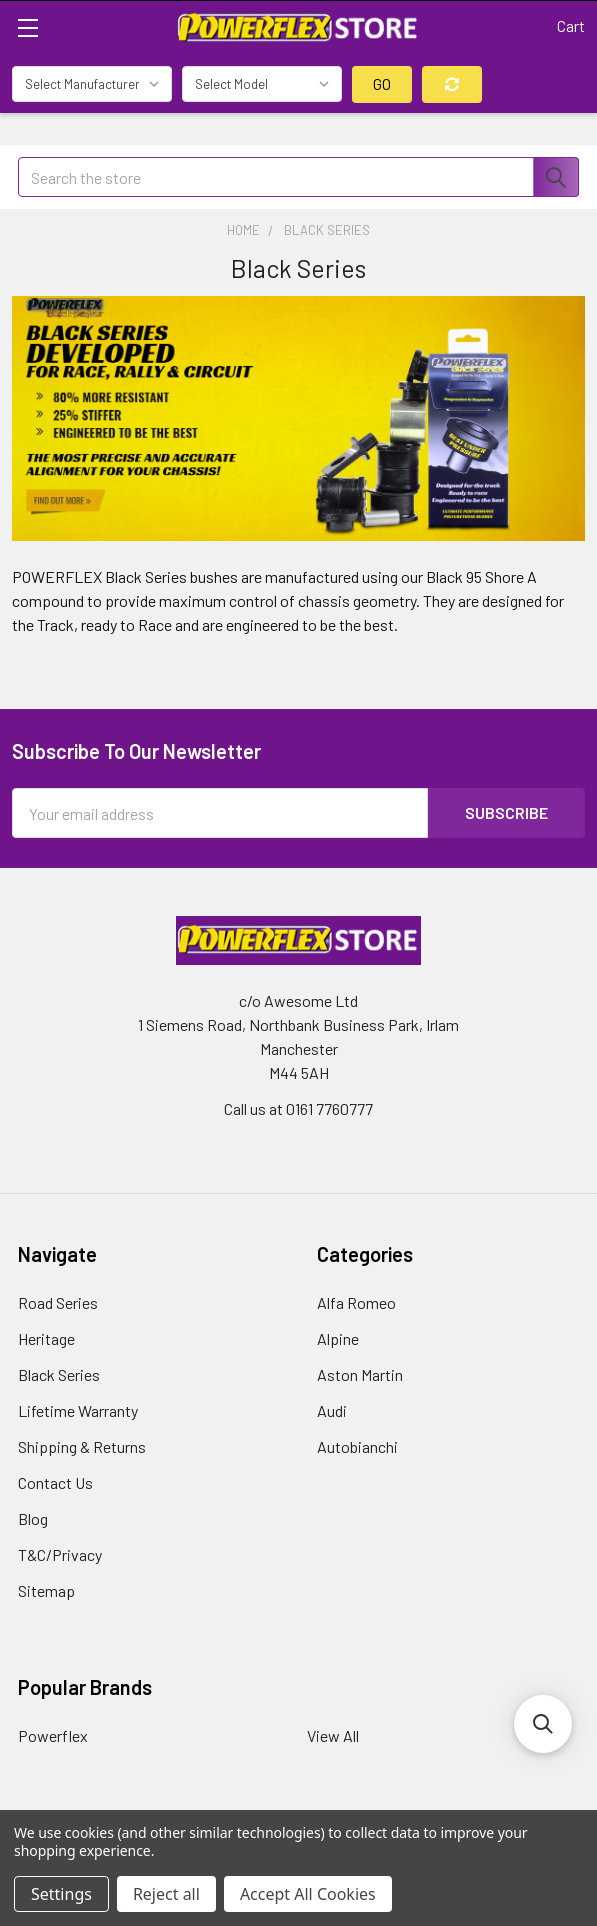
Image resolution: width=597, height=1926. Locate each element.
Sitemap (46, 1590)
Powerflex (53, 1735)
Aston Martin (360, 1374)
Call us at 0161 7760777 (298, 1108)
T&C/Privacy (60, 1554)
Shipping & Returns (82, 1446)
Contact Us (55, 1482)
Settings (61, 1894)
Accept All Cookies (308, 1894)
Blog (33, 1518)
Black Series (59, 1374)
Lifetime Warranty (78, 1410)
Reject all (166, 1894)
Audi (332, 1410)
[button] (543, 1724)
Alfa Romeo (356, 1302)
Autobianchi (357, 1446)
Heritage (46, 1338)
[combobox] (298, 177)
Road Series (58, 1302)
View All (333, 1735)
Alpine (338, 1338)
